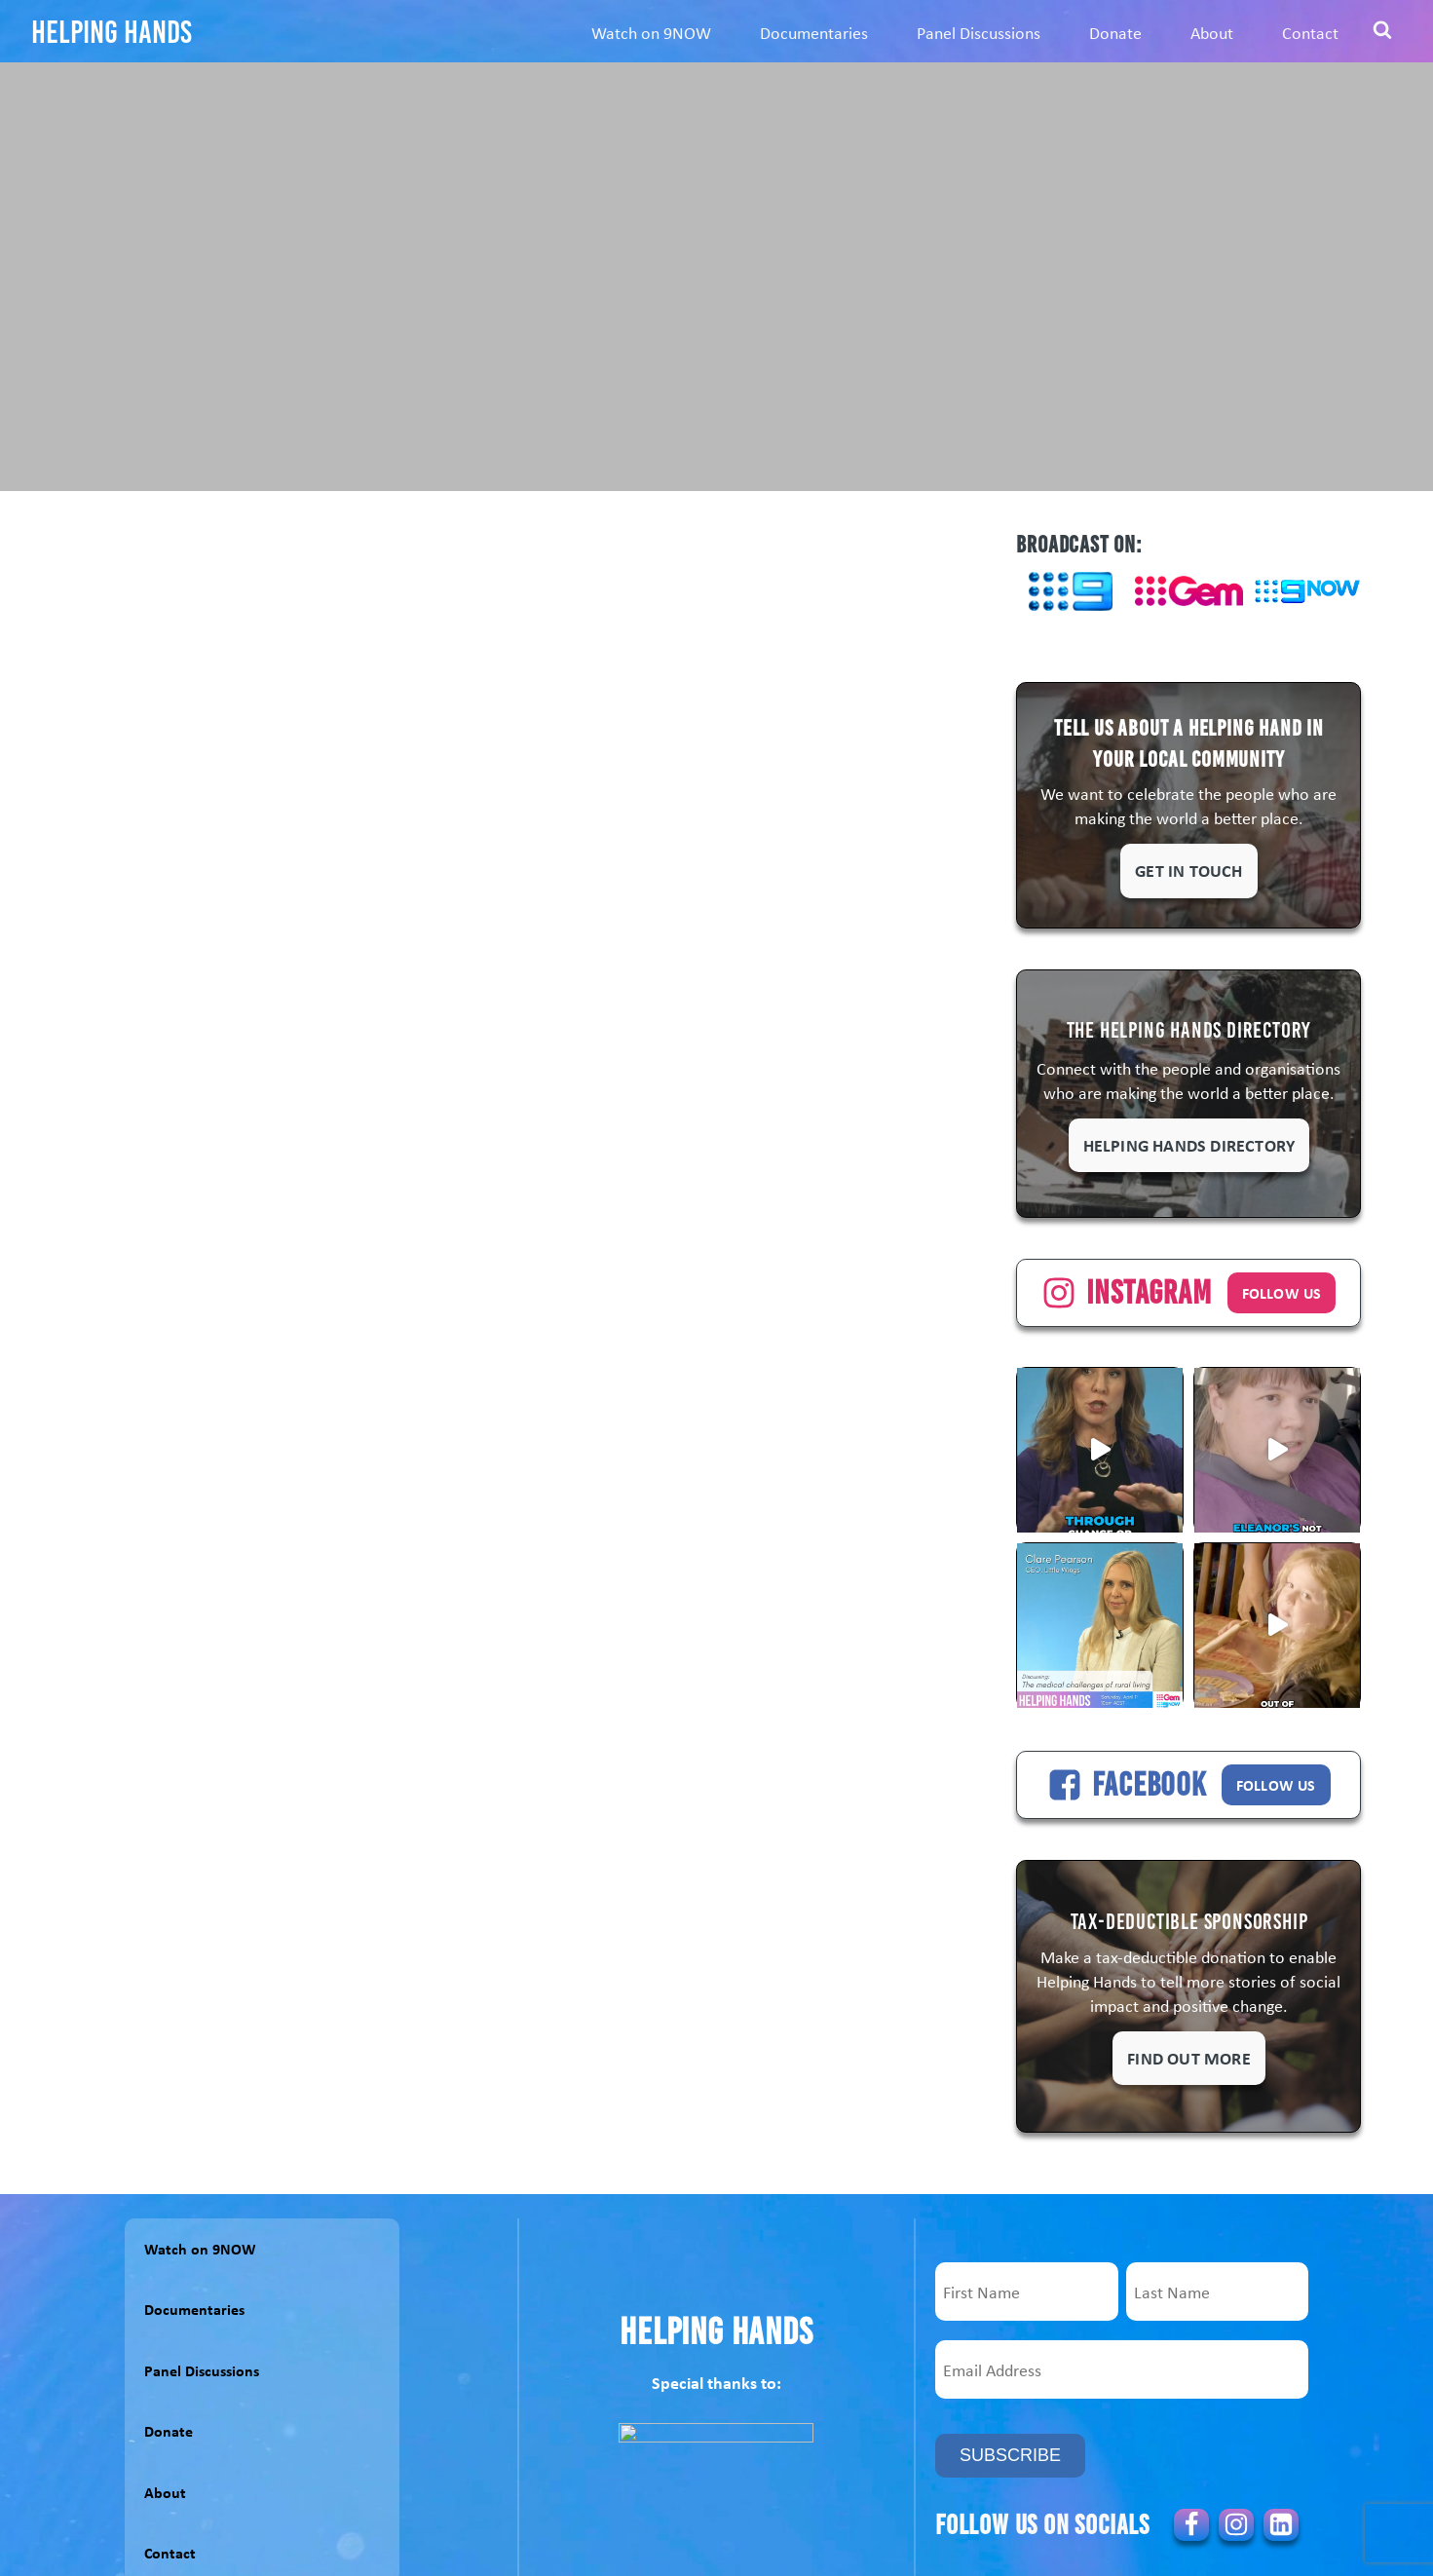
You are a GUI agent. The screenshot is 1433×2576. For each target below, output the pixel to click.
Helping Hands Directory (1189, 1144)
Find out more (1189, 2057)
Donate (1115, 32)
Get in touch (1188, 870)
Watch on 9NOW (651, 32)
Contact (1310, 32)
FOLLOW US (1282, 1293)
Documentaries (814, 32)
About (1211, 32)
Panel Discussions (978, 32)
